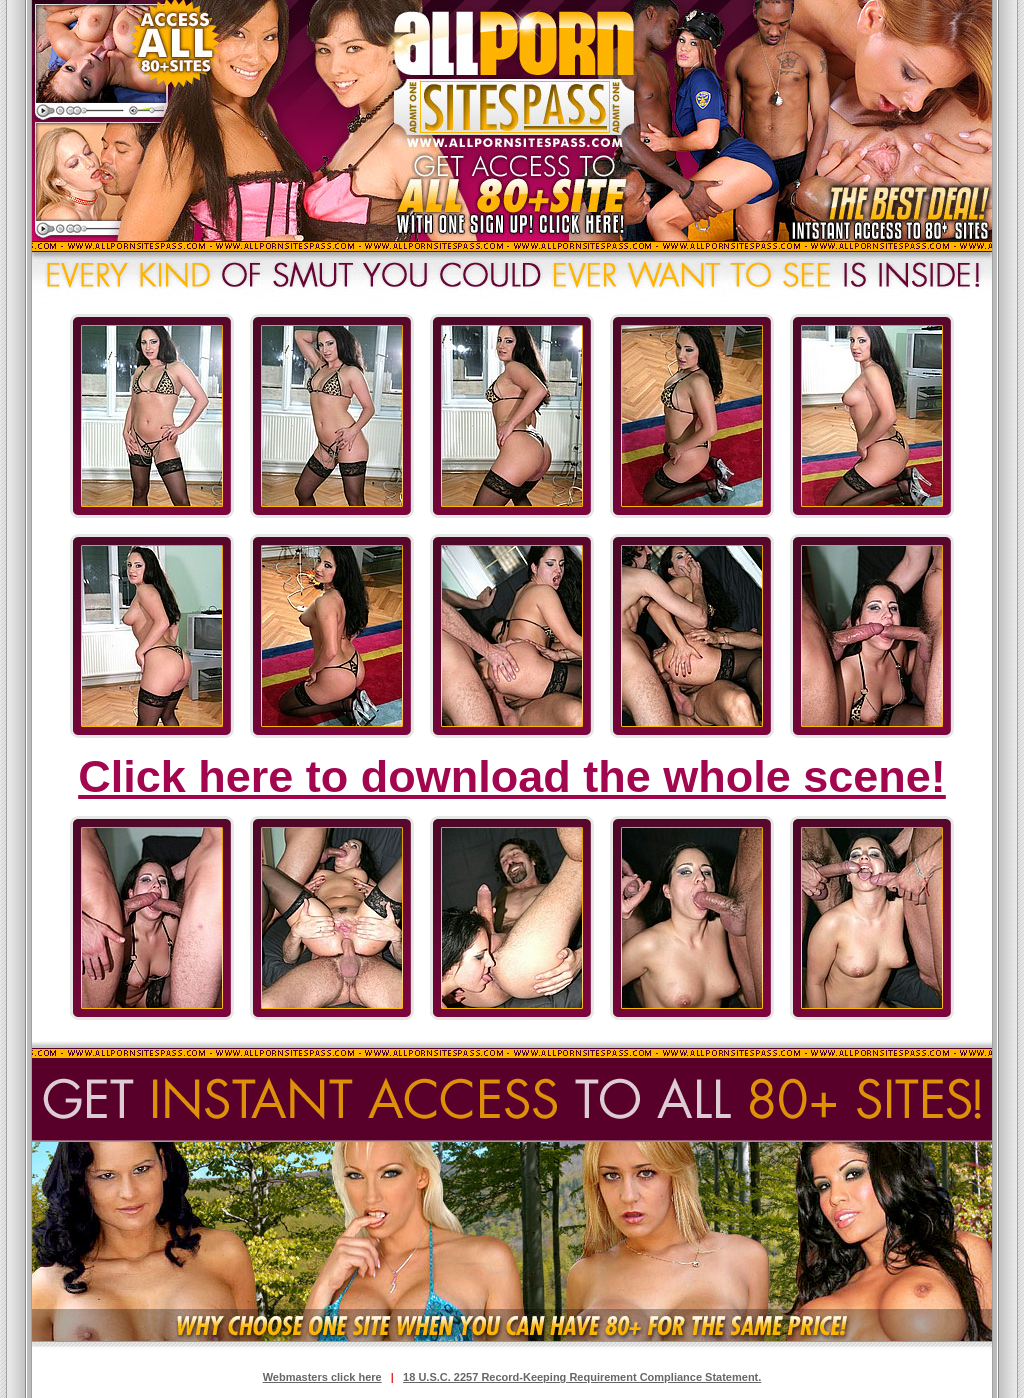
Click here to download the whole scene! (512, 776)
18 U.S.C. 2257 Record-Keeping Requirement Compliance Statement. (582, 1377)
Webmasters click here (322, 1377)
